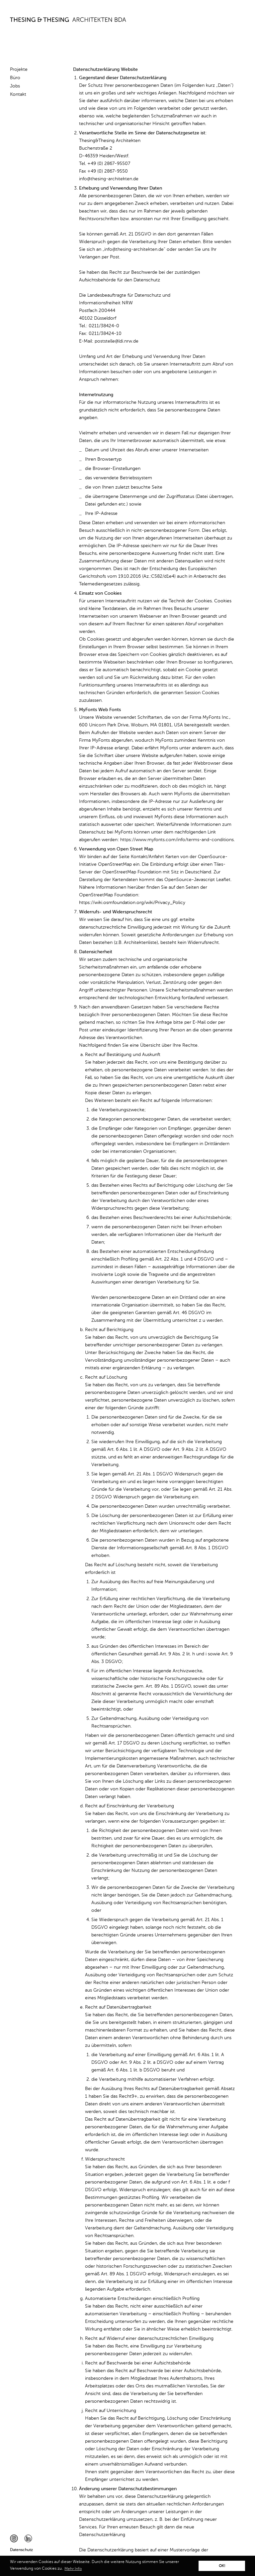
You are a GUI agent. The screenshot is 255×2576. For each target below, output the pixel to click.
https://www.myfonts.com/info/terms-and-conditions (177, 839)
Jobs (15, 86)
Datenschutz (21, 2550)
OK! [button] (222, 2566)
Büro (15, 78)
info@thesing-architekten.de (108, 179)
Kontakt (18, 94)
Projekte (19, 69)
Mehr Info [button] (73, 2569)
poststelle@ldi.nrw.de (116, 341)
